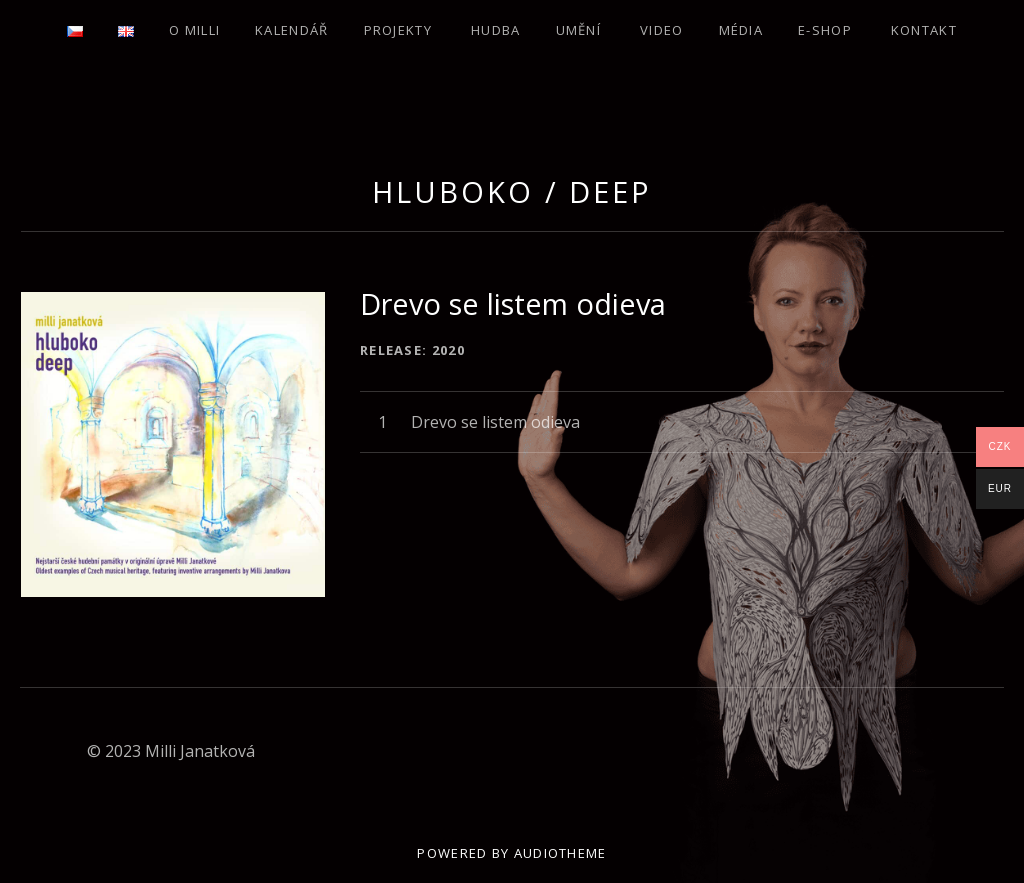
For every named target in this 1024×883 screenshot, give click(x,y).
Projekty (398, 30)
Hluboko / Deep (512, 191)
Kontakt (924, 30)
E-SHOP (825, 30)
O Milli (194, 30)
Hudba (496, 30)
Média (741, 30)
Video (662, 30)
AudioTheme (560, 853)
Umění (579, 30)
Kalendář (291, 30)
